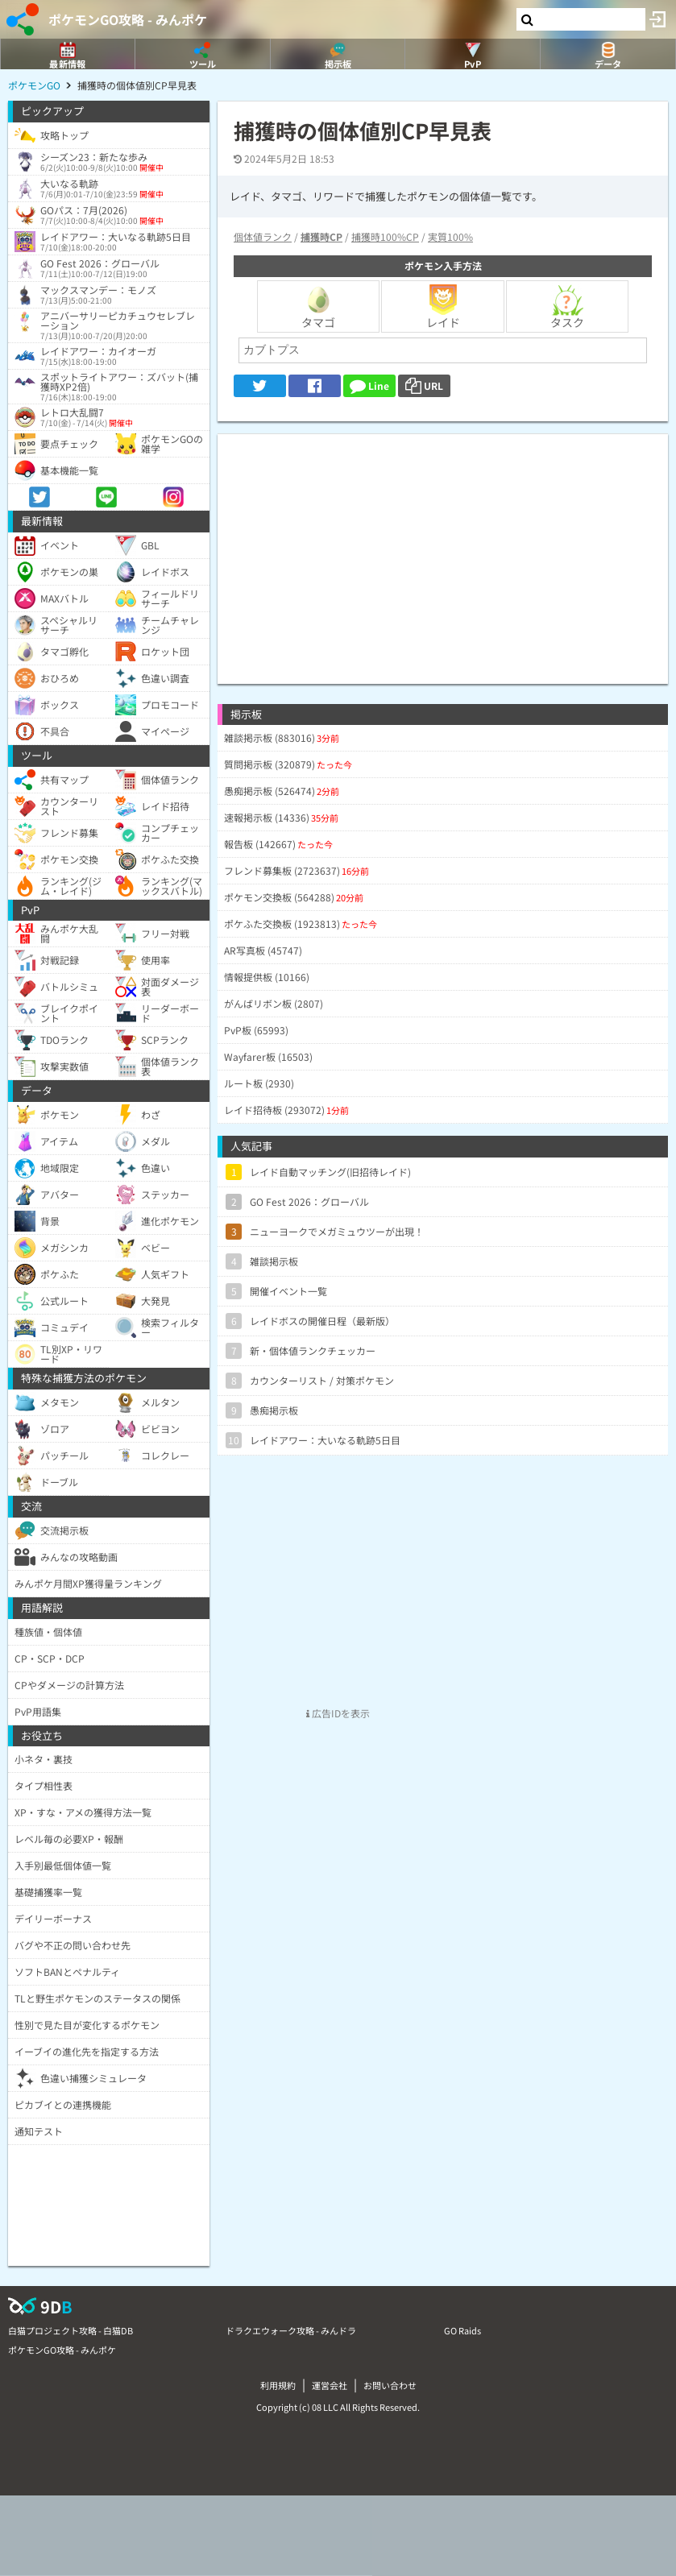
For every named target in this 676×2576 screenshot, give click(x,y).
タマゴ (318, 307)
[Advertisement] (443, 547)
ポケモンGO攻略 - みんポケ (127, 19)
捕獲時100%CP (385, 236)
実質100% (450, 236)
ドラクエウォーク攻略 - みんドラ (291, 2330)
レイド (443, 307)
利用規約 (278, 2385)
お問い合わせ (390, 2385)
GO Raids (462, 2330)
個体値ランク (263, 236)
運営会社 (329, 2385)
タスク (567, 307)
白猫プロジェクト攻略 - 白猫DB (70, 2330)
